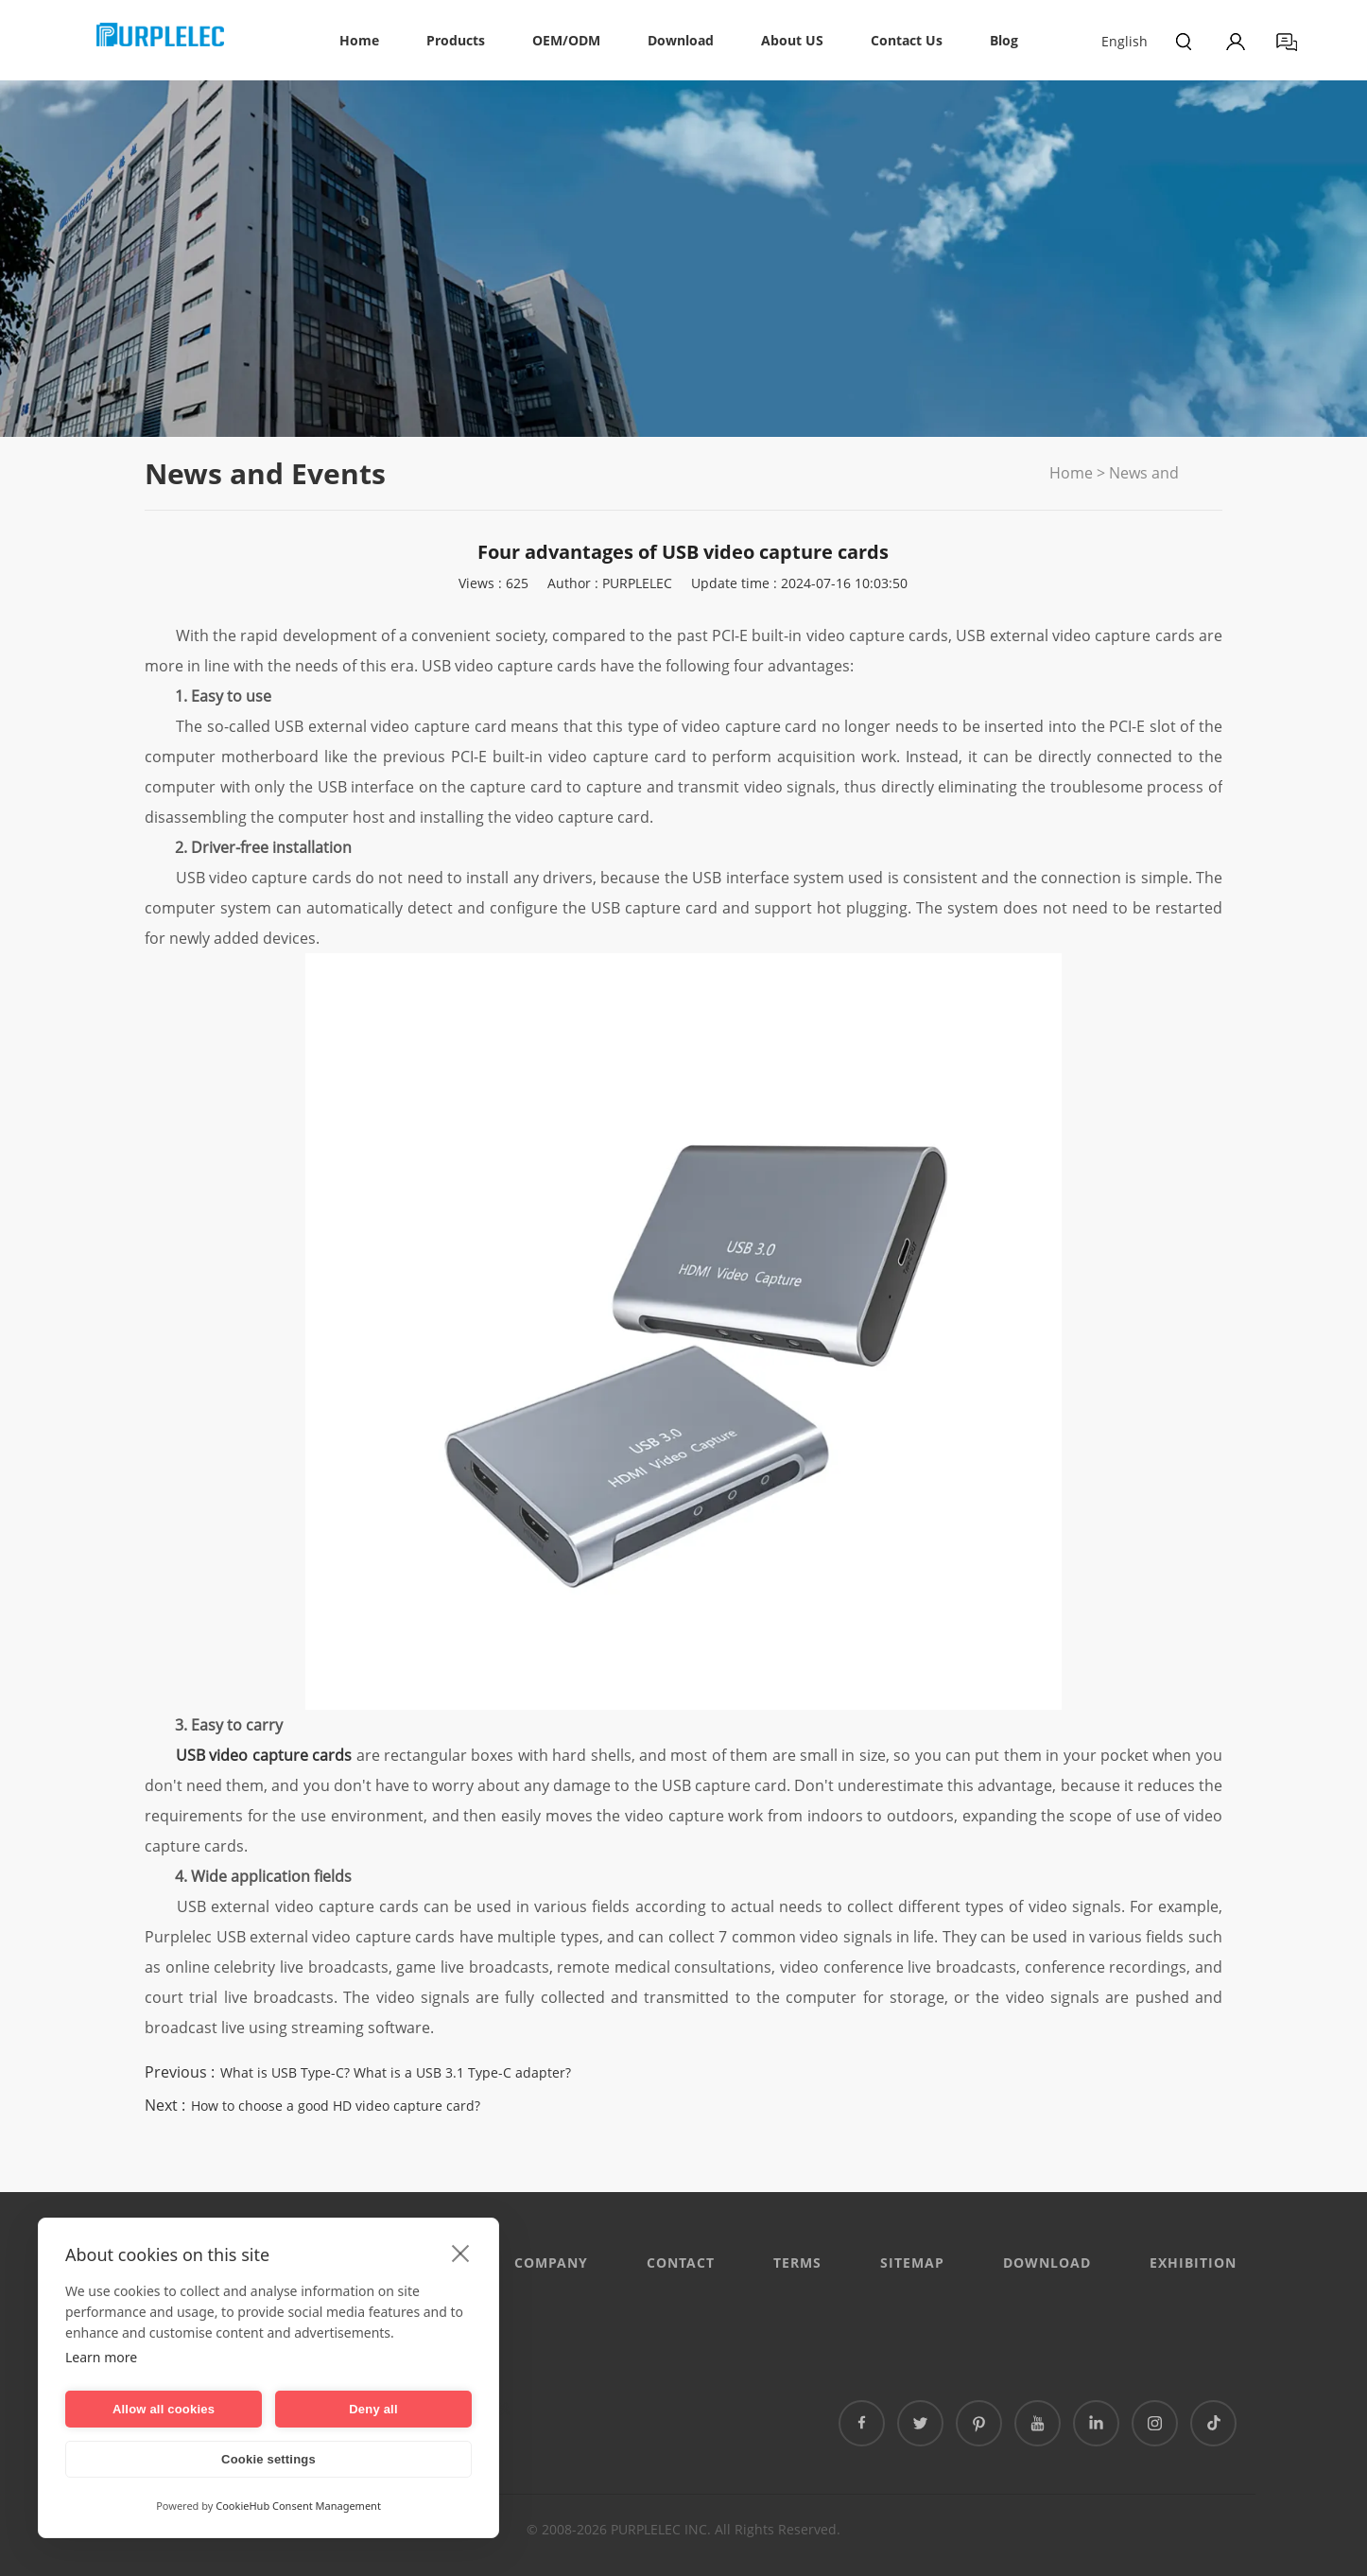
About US (792, 40)
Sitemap (912, 2262)
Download (681, 40)
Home (359, 40)
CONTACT (681, 2262)
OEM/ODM (566, 40)
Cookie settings (268, 2459)
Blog (1004, 40)
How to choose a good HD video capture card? (335, 2106)
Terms (797, 2262)
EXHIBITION (1193, 2262)
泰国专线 (483, 2408)
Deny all (373, 2409)
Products (455, 40)
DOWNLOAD (1047, 2262)
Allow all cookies (163, 2409)
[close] (461, 2252)
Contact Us (907, 40)
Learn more (101, 2357)
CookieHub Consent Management (298, 2505)
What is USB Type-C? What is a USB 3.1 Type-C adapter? (395, 2072)
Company (551, 2262)
